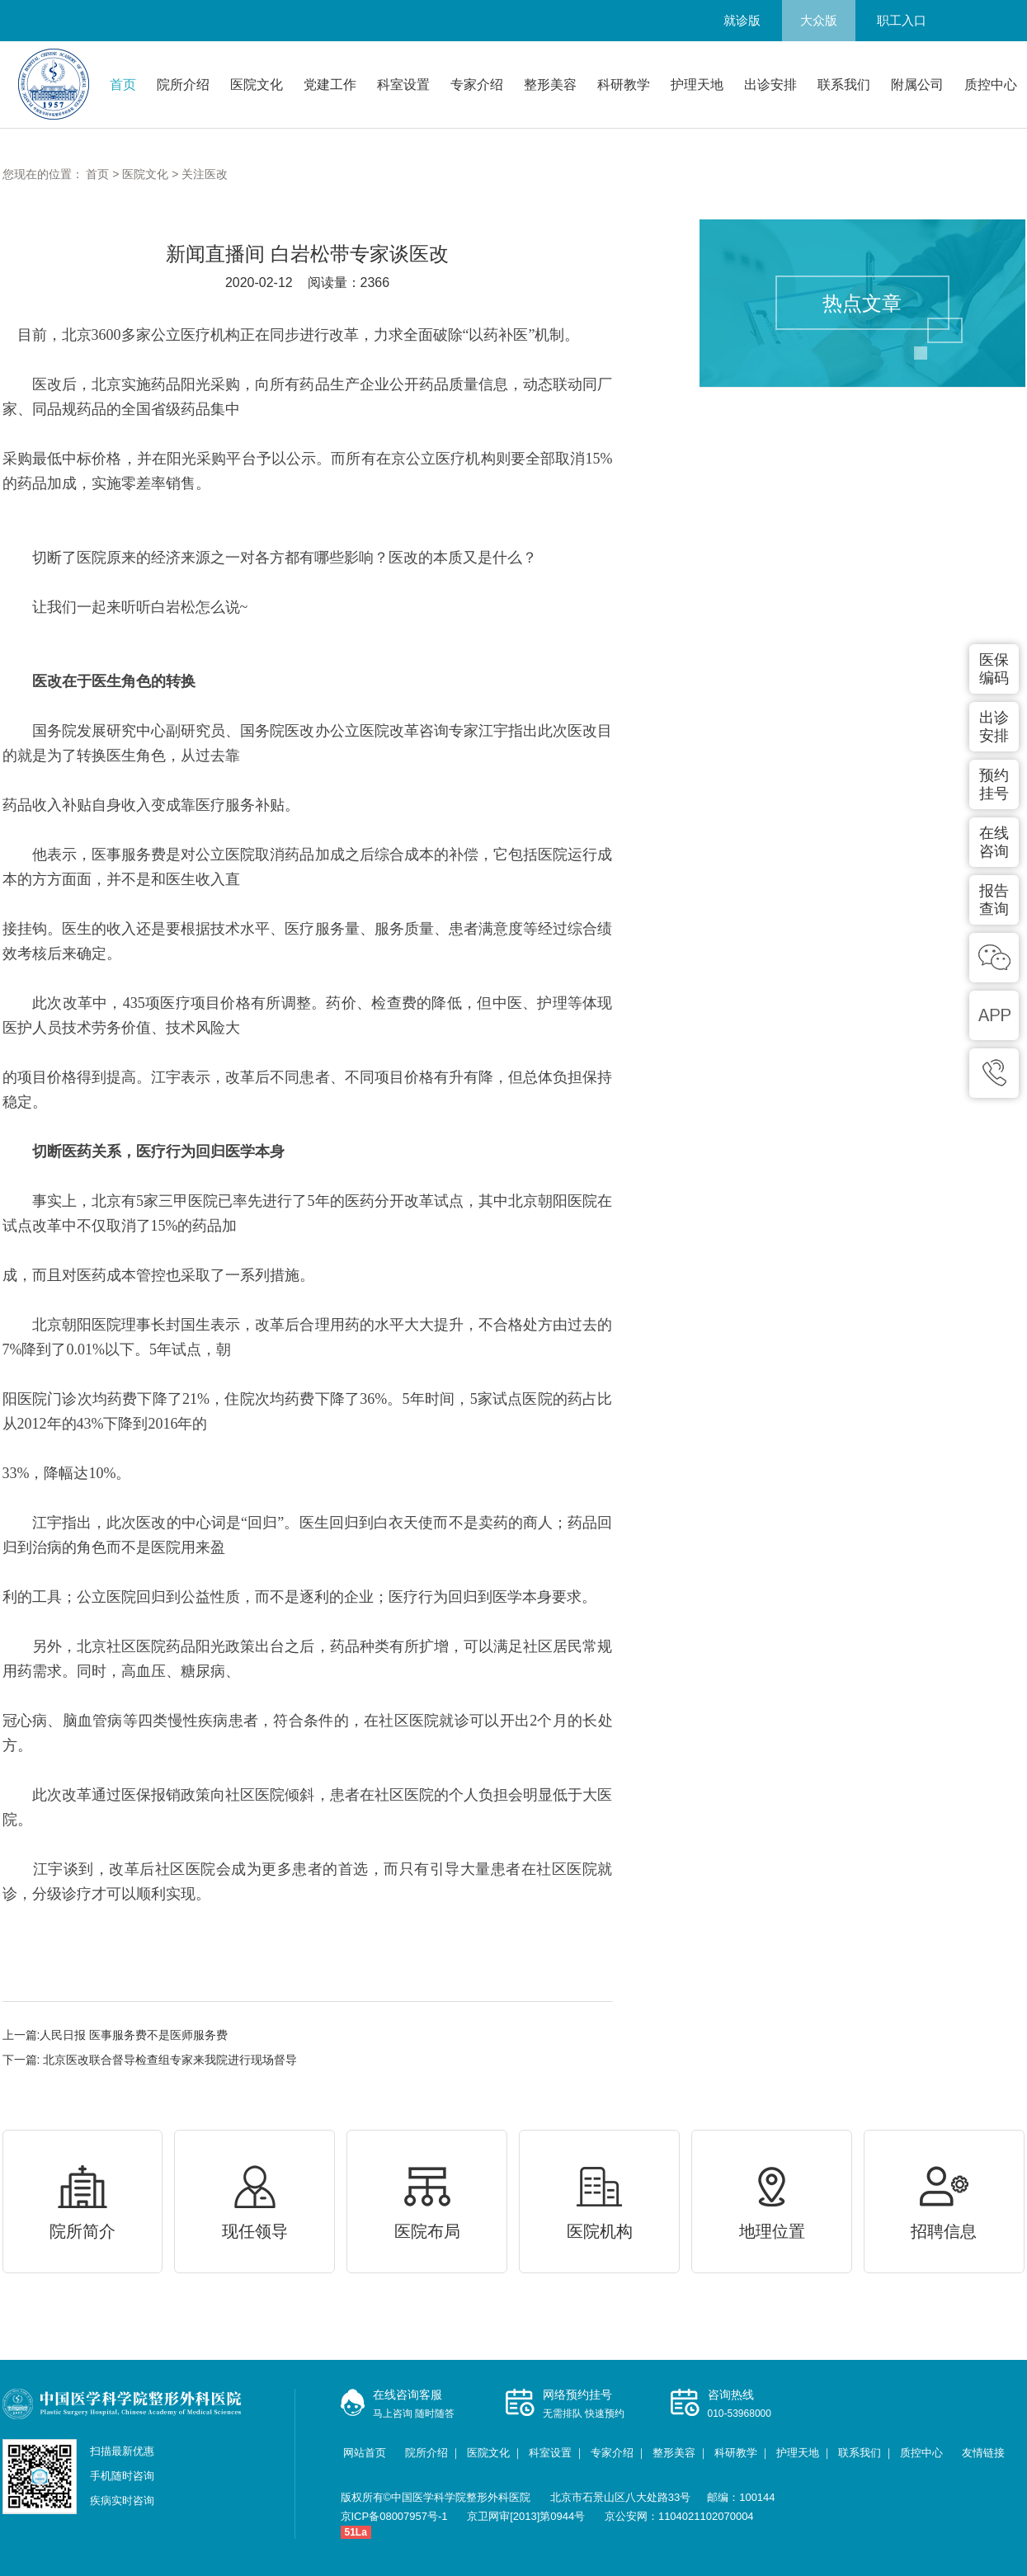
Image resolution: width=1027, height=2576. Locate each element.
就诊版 (742, 20)
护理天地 (697, 85)
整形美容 (550, 85)
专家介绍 (476, 85)
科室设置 (403, 85)
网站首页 (364, 2452)
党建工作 (330, 85)
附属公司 (917, 85)
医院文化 (256, 85)
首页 (123, 85)
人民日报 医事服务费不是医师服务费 (134, 2034)
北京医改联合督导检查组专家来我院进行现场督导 (168, 2059)
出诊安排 (770, 85)
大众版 (818, 20)
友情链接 (983, 2452)
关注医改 (204, 174)
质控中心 (990, 85)
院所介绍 (183, 85)
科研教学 (623, 85)
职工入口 (901, 20)
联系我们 (843, 85)
